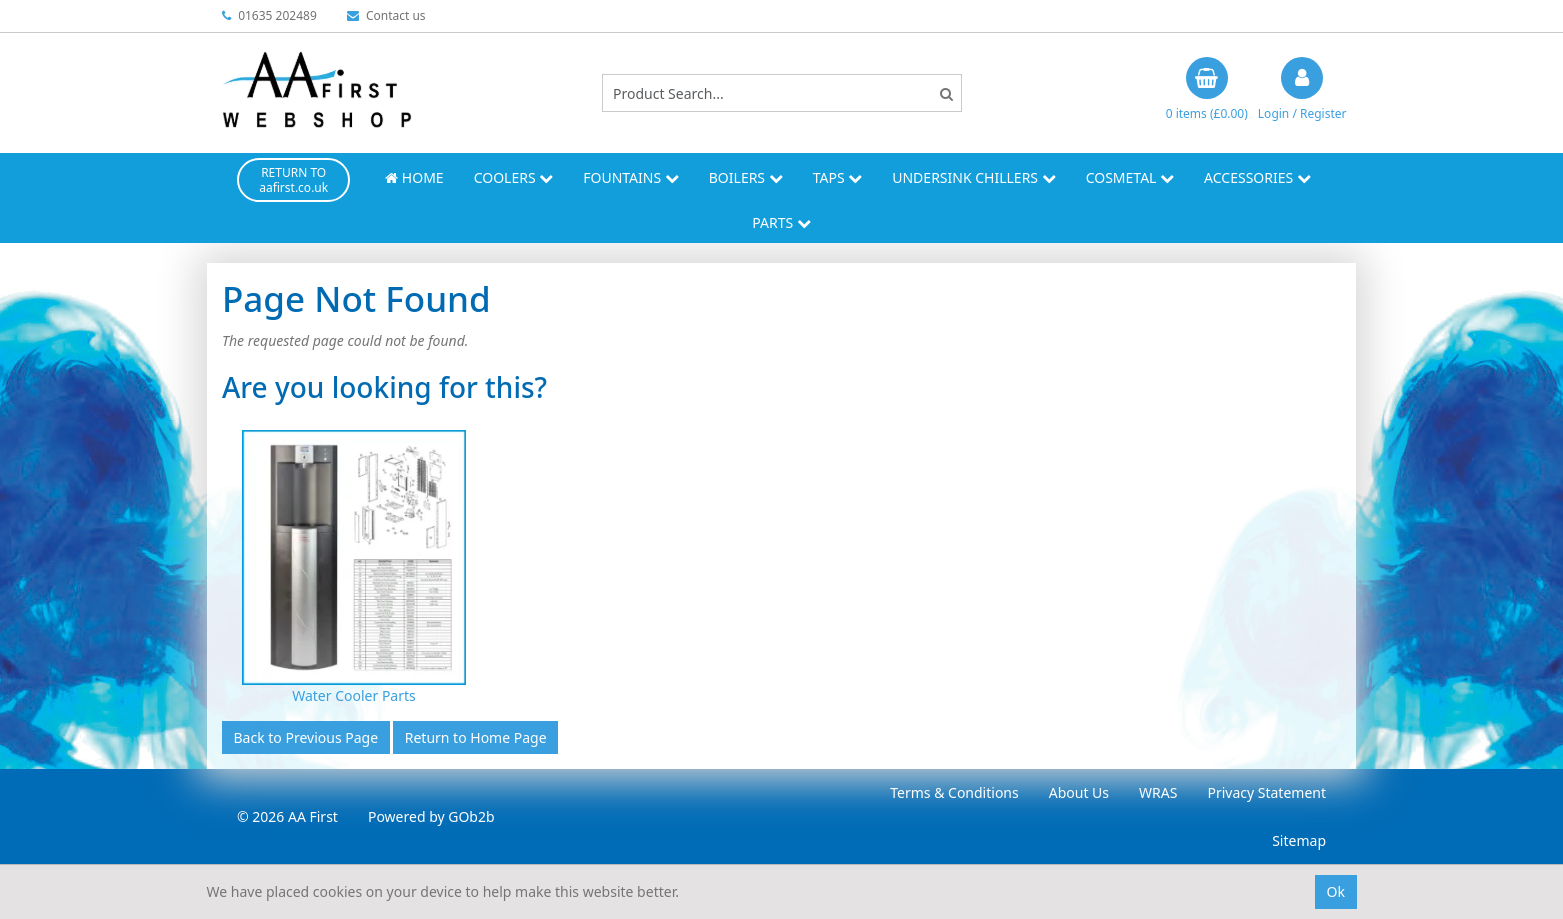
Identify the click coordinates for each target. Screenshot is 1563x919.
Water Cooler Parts (354, 695)
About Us (1079, 792)
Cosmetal (1130, 177)
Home (414, 177)
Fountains (631, 177)
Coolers (514, 177)
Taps (838, 177)
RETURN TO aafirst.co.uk (293, 180)
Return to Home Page (476, 737)
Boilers (746, 177)
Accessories (1257, 177)
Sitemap (1299, 840)
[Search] (946, 93)
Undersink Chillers (973, 177)
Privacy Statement (1266, 792)
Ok (1336, 891)
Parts (781, 222)
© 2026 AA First (287, 816)
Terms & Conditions (954, 792)
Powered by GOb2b (431, 816)
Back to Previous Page (306, 737)
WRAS (1158, 792)
